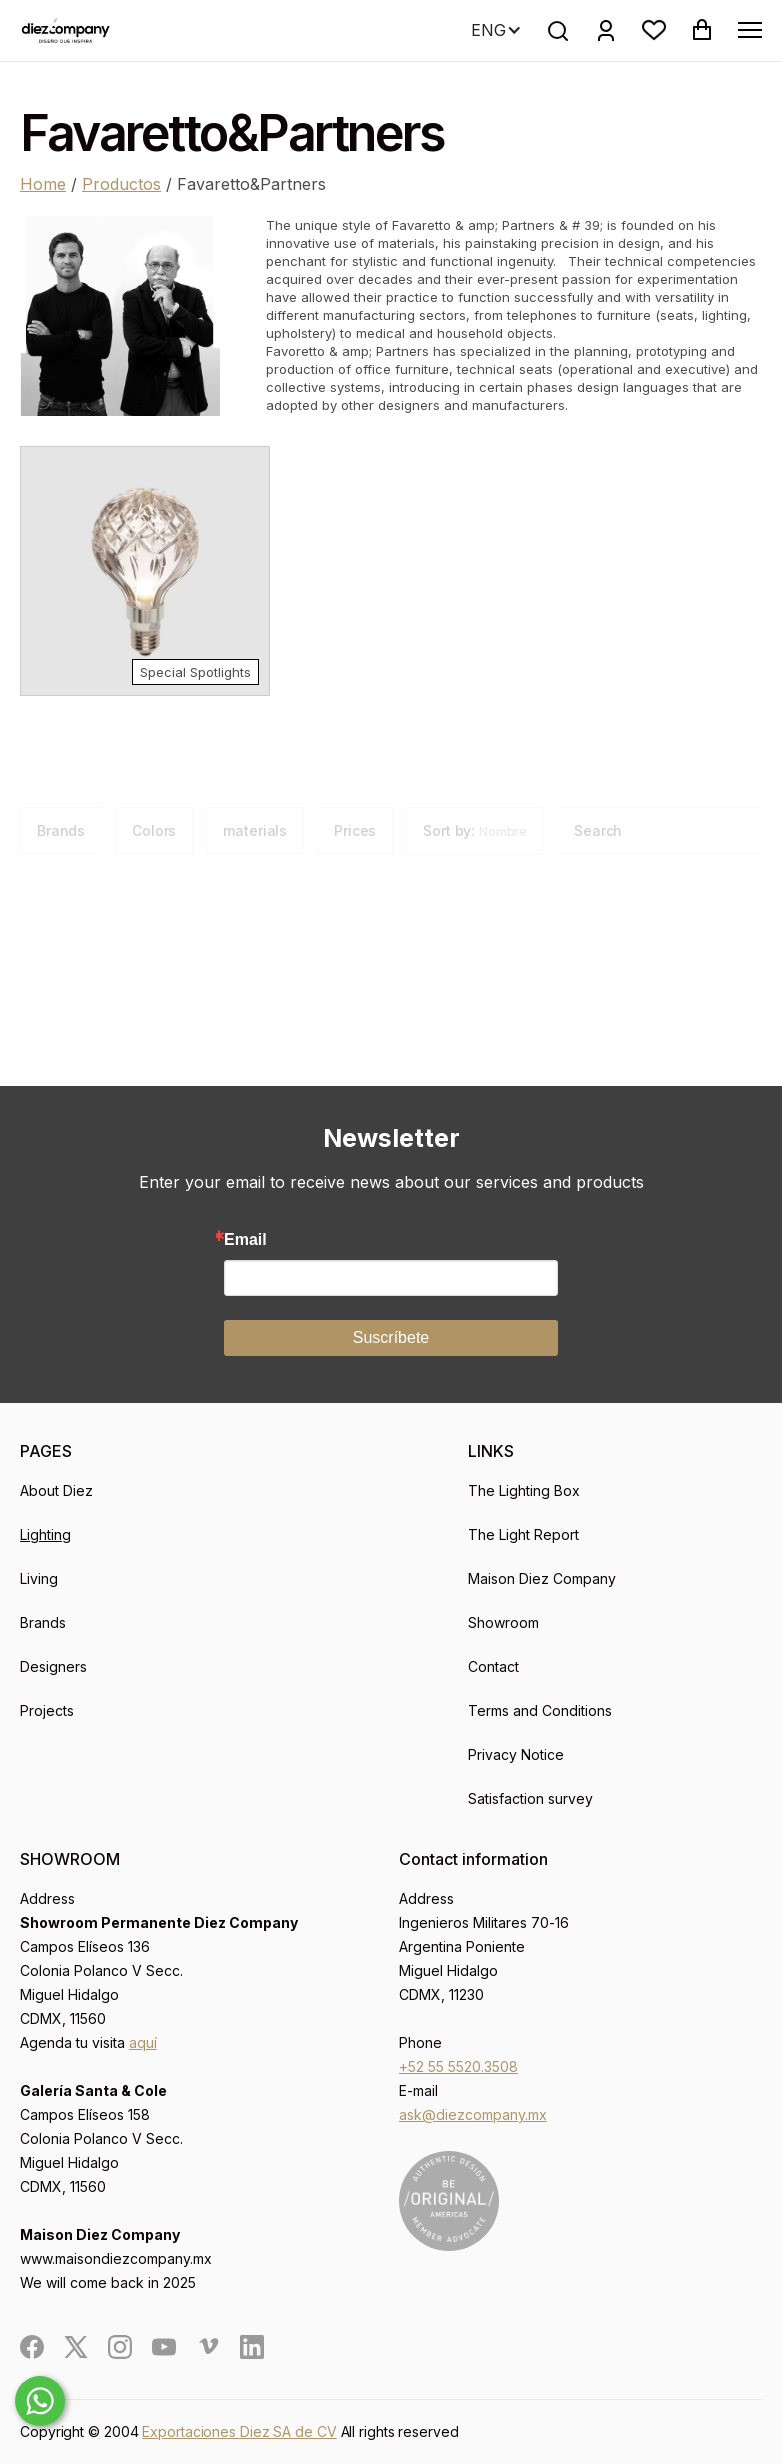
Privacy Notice (516, 1754)
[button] (654, 30)
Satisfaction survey (530, 1798)
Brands (43, 1622)
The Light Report (523, 1534)
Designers (53, 1666)
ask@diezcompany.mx (473, 2114)
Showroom (503, 1622)
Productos (121, 184)
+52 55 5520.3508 (458, 2066)
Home (43, 184)
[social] (32, 2347)
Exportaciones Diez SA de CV (239, 2431)
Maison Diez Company (542, 1578)
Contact (493, 1666)
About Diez (56, 1490)
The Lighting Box (524, 1490)
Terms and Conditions (540, 1710)
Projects (47, 1710)
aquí (143, 2042)
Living (39, 1578)
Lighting (45, 1534)
